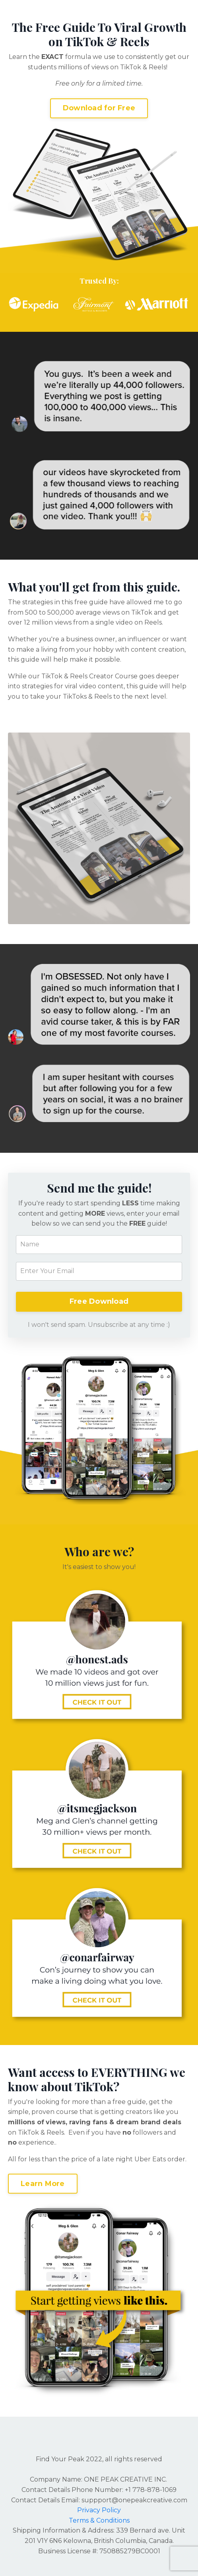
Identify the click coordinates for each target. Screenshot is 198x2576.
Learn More (43, 2183)
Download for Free (99, 108)
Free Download (99, 1301)
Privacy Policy (99, 2510)
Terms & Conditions (99, 2520)
